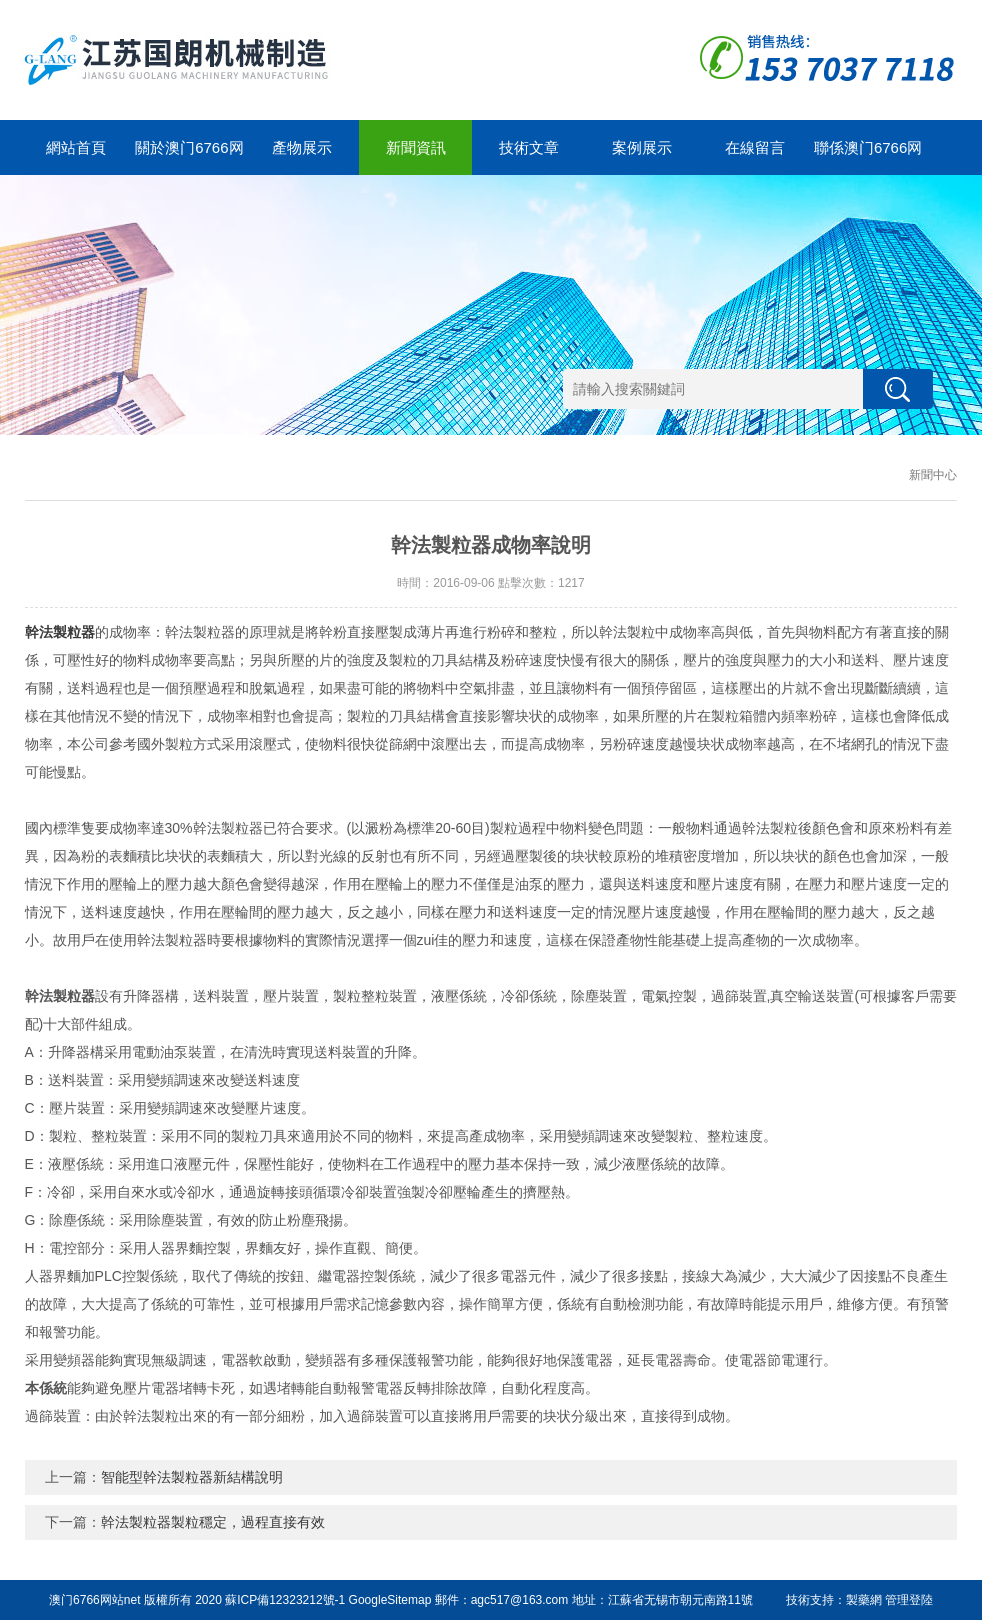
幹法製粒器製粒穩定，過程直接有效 (213, 1522)
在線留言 (755, 147)
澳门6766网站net (94, 1600)
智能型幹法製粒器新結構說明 (192, 1477)
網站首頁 (76, 147)
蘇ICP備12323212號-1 (285, 1600)
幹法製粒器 (60, 632)
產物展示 (302, 147)
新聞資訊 (416, 147)
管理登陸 (909, 1600)
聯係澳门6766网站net (868, 157)
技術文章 (529, 147)
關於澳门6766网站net (189, 157)
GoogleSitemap (390, 1600)
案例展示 (642, 147)
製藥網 (864, 1600)
